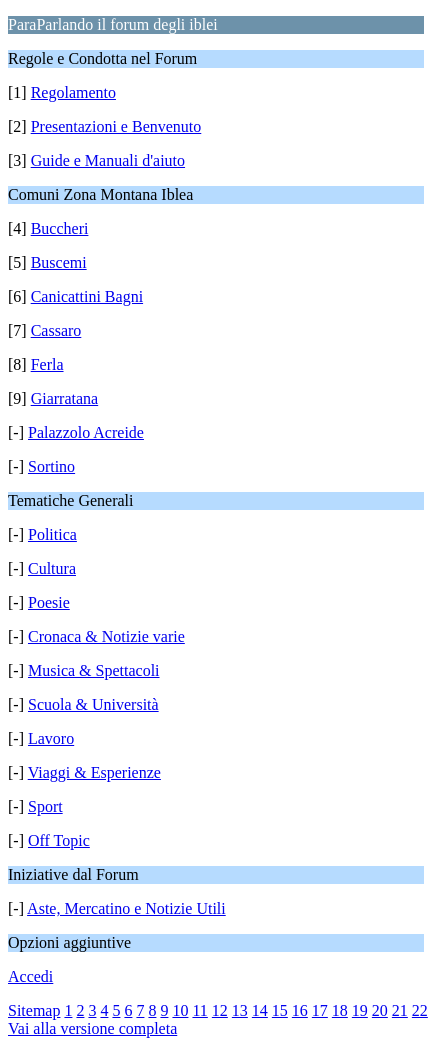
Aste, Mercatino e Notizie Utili (126, 908)
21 (400, 1010)
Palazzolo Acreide (86, 432)
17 (320, 1010)
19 (360, 1010)
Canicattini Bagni (87, 296)
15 (280, 1010)
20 (380, 1010)
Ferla (47, 364)
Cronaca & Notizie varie (106, 636)
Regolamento (73, 92)
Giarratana (65, 398)
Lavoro (51, 738)
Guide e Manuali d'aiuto (108, 160)
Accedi (30, 976)
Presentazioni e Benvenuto (116, 126)
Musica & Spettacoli (94, 670)
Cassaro (56, 330)
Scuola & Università (93, 704)
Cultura (52, 568)
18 (340, 1010)
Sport (45, 806)
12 (220, 1010)
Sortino (51, 466)
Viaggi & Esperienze (94, 772)
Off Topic (59, 840)
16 (300, 1010)
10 (180, 1010)
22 (420, 1010)
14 (260, 1010)
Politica (52, 534)
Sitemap (34, 1010)
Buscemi (59, 262)
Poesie (49, 602)
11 (199, 1010)
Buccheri (60, 228)
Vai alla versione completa (92, 1028)
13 (240, 1010)
